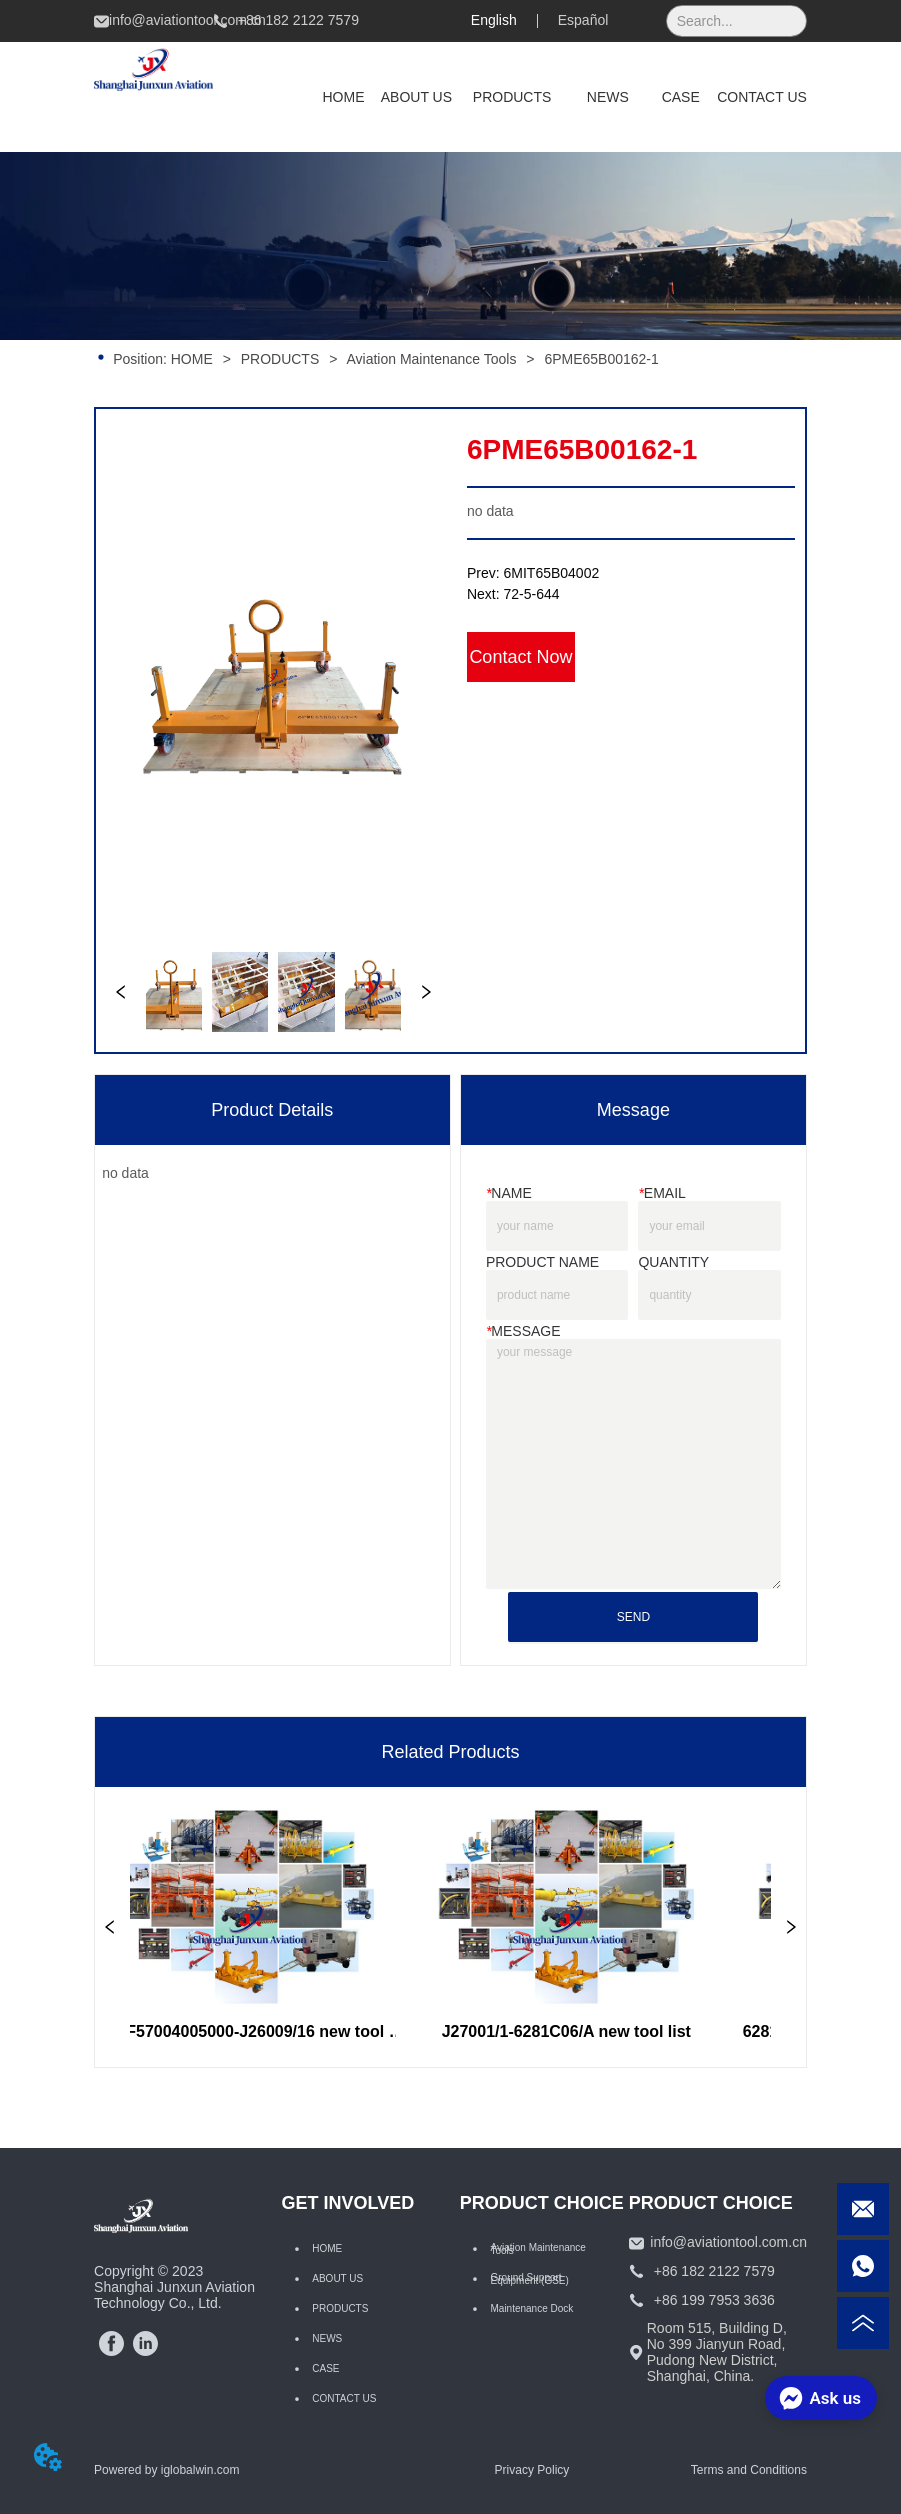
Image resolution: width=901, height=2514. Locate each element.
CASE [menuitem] (681, 97)
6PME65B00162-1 (599, 359)
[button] (512, 97)
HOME (192, 359)
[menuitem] (512, 97)
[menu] (557, 97)
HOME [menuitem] (344, 97)
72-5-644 (532, 594)
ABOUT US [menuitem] (416, 97)
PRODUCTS (280, 359)
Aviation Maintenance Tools (431, 359)
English (494, 20)
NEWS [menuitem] (608, 97)
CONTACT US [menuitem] (762, 97)
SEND (633, 1617)
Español (583, 20)
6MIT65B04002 (552, 573)
